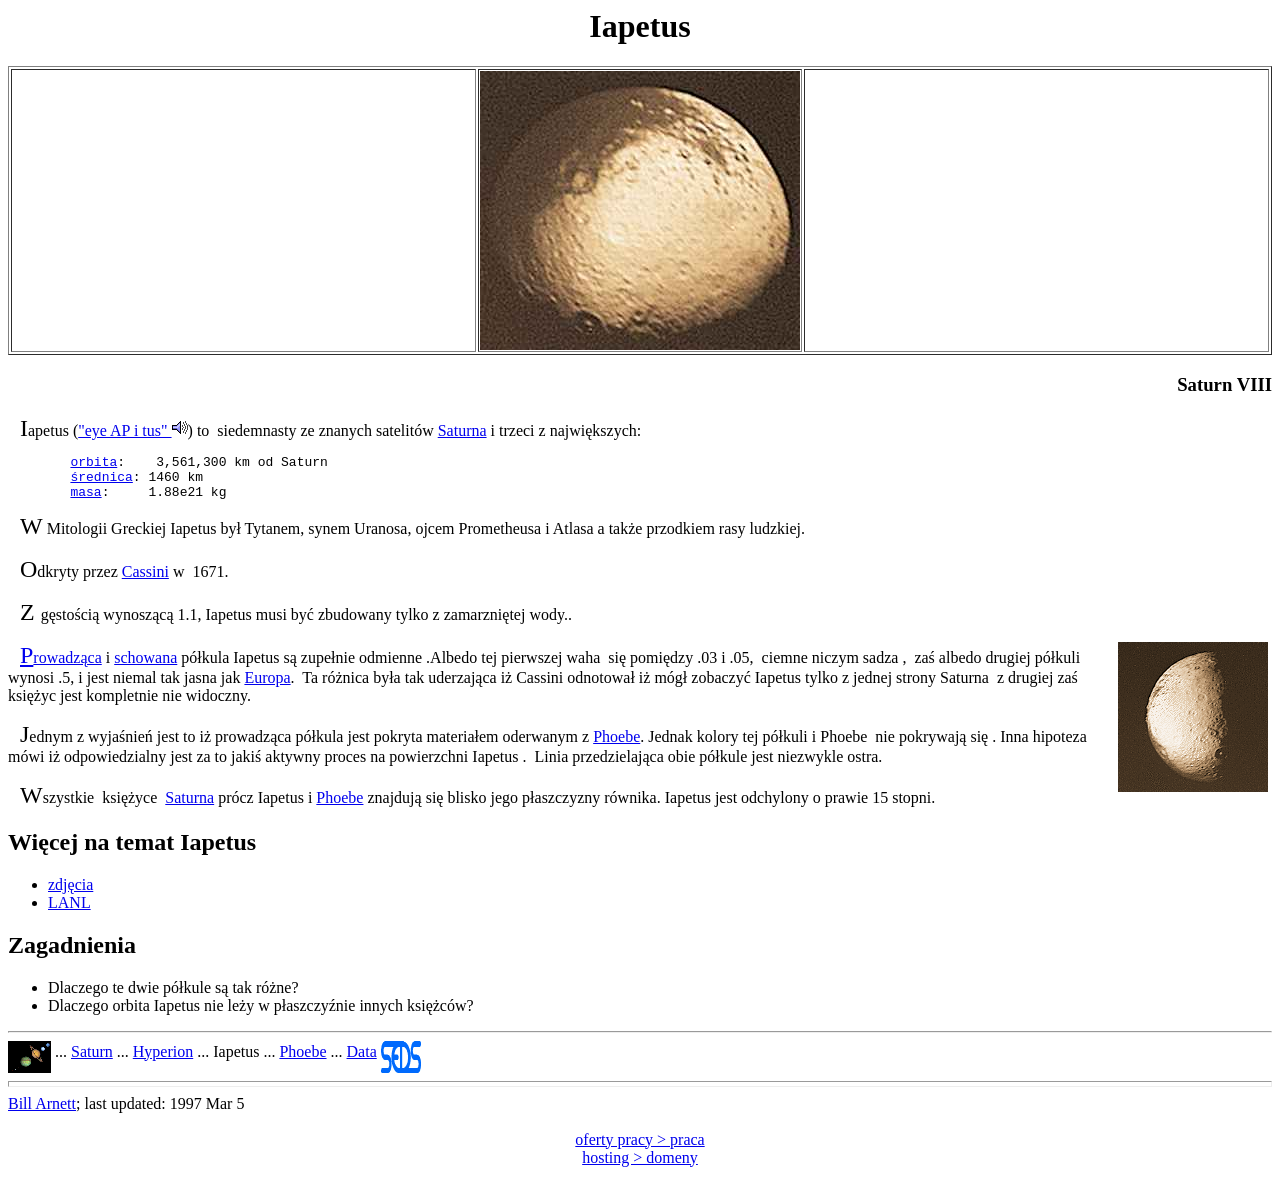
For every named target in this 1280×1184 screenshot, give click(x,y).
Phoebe (616, 745)
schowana (145, 666)
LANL (69, 911)
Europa (267, 686)
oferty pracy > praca (639, 1148)
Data (362, 1060)
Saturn (92, 1060)
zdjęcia (70, 893)
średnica (101, 482)
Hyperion (163, 1060)
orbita (93, 464)
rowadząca (67, 666)
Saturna (462, 430)
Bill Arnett (42, 1112)
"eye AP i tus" (132, 430)
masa (85, 500)
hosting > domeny (640, 1166)
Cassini (145, 580)
